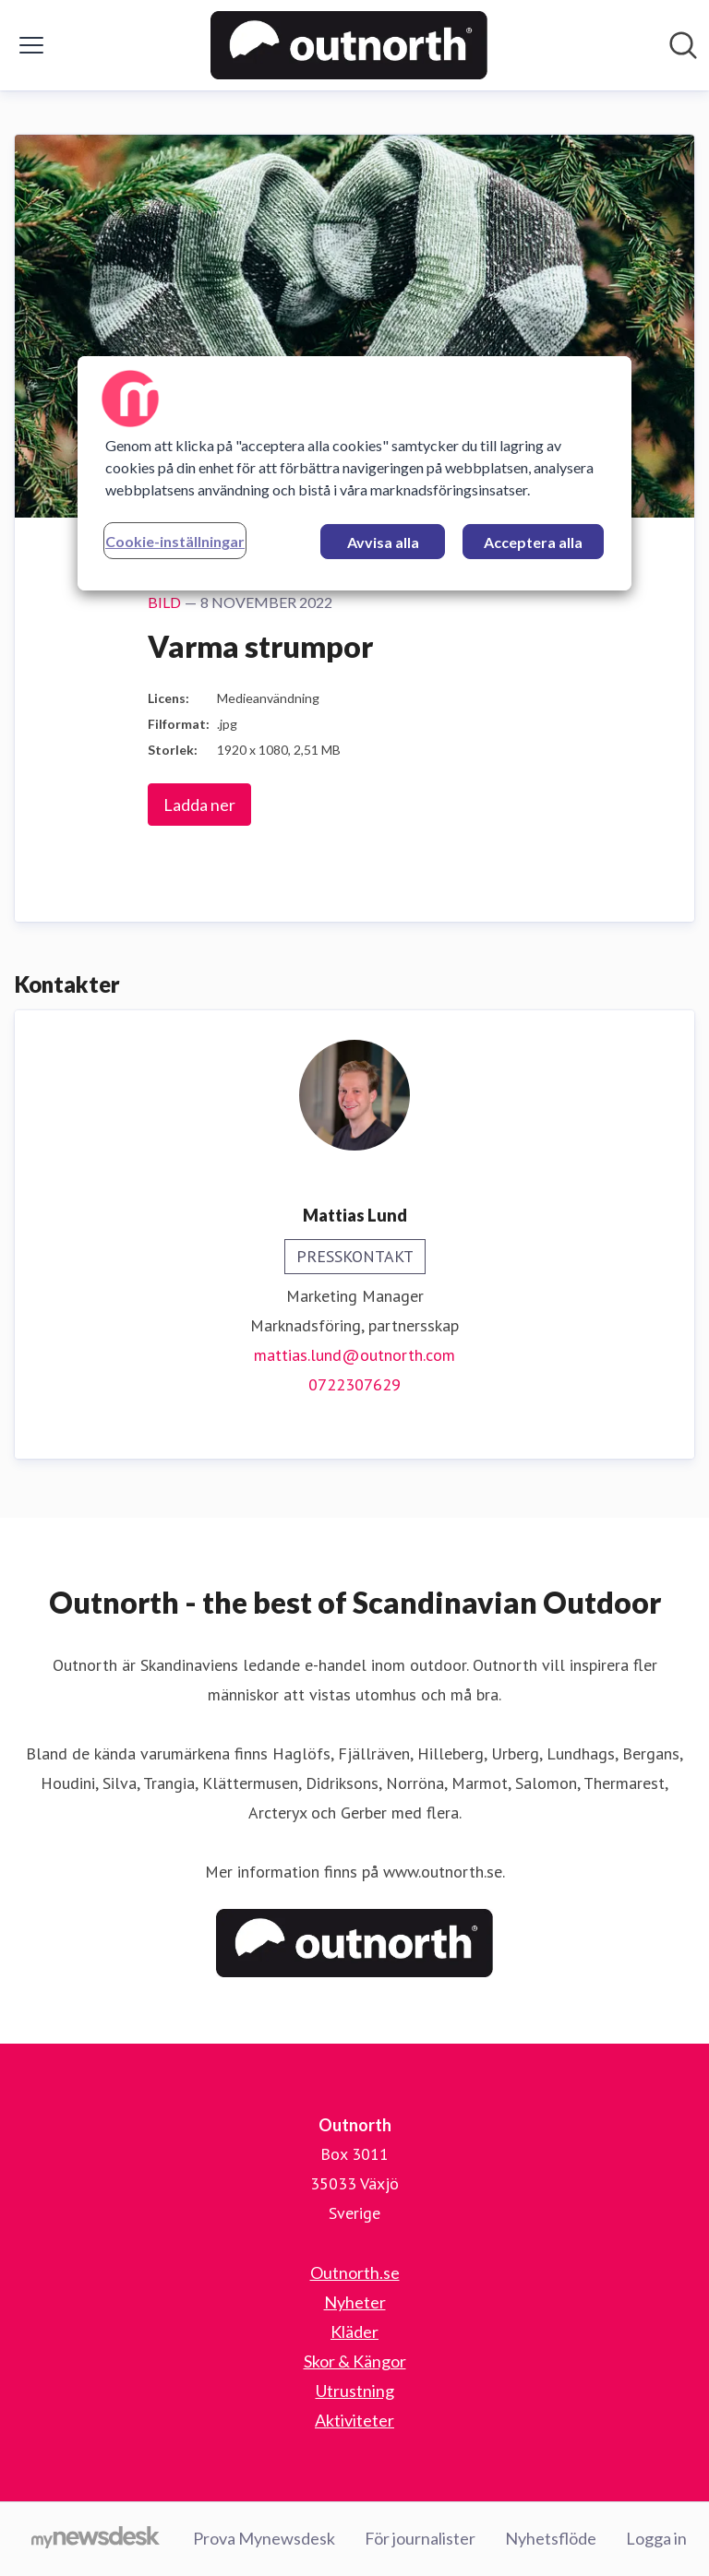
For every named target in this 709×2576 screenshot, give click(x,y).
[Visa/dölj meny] (31, 45)
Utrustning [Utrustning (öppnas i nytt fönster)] (355, 2390)
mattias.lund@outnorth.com (354, 1355)
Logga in (656, 2538)
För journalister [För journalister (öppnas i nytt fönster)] (420, 2538)
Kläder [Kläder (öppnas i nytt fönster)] (354, 2331)
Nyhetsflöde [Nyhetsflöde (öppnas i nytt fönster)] (550, 2538)
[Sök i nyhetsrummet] (683, 45)
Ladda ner (199, 804)
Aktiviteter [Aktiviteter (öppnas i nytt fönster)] (354, 2420)
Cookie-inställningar (175, 541)
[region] (354, 473)
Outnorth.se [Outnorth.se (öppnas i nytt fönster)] (355, 2272)
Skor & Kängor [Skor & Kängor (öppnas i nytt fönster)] (355, 2361)
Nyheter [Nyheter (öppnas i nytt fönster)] (355, 2302)
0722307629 (354, 1384)
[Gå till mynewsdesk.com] (95, 2539)
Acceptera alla (533, 542)
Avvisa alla (383, 542)
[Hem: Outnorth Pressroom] (348, 45)
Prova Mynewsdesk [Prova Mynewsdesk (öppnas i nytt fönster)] (264, 2538)
